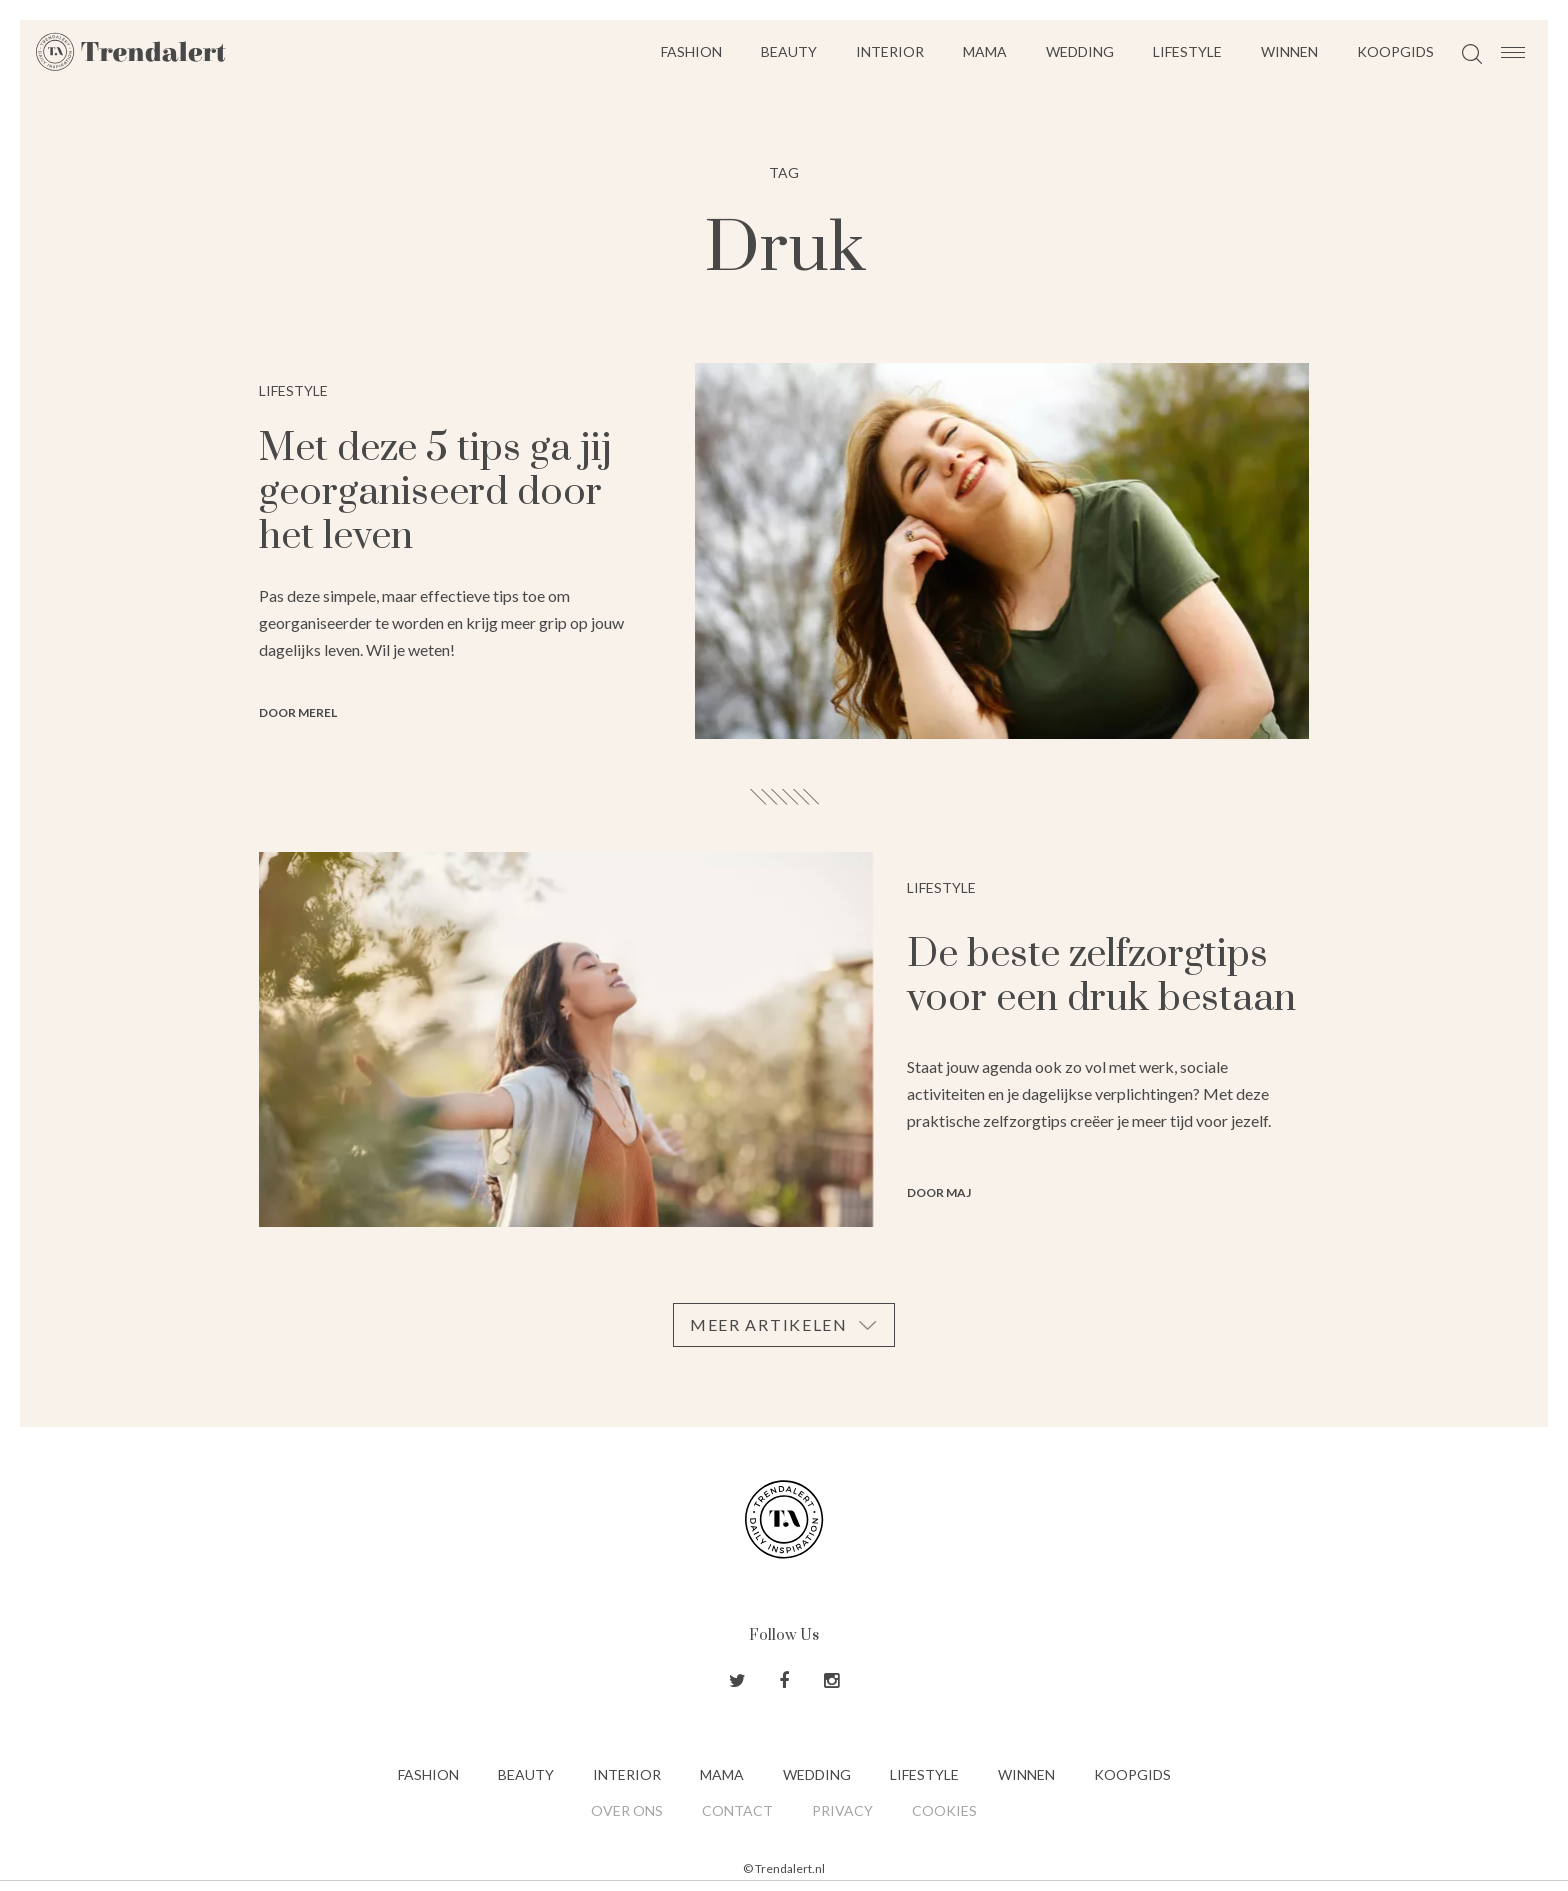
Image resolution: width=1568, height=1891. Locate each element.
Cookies (944, 1810)
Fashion (691, 51)
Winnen (1289, 51)
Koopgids (1395, 51)
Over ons (627, 1810)
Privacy (842, 1810)
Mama (985, 51)
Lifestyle (1187, 51)
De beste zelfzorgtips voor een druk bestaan (1101, 976)
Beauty (789, 51)
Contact (737, 1810)
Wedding (1080, 51)
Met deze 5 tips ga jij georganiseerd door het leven (435, 492)
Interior (890, 51)
